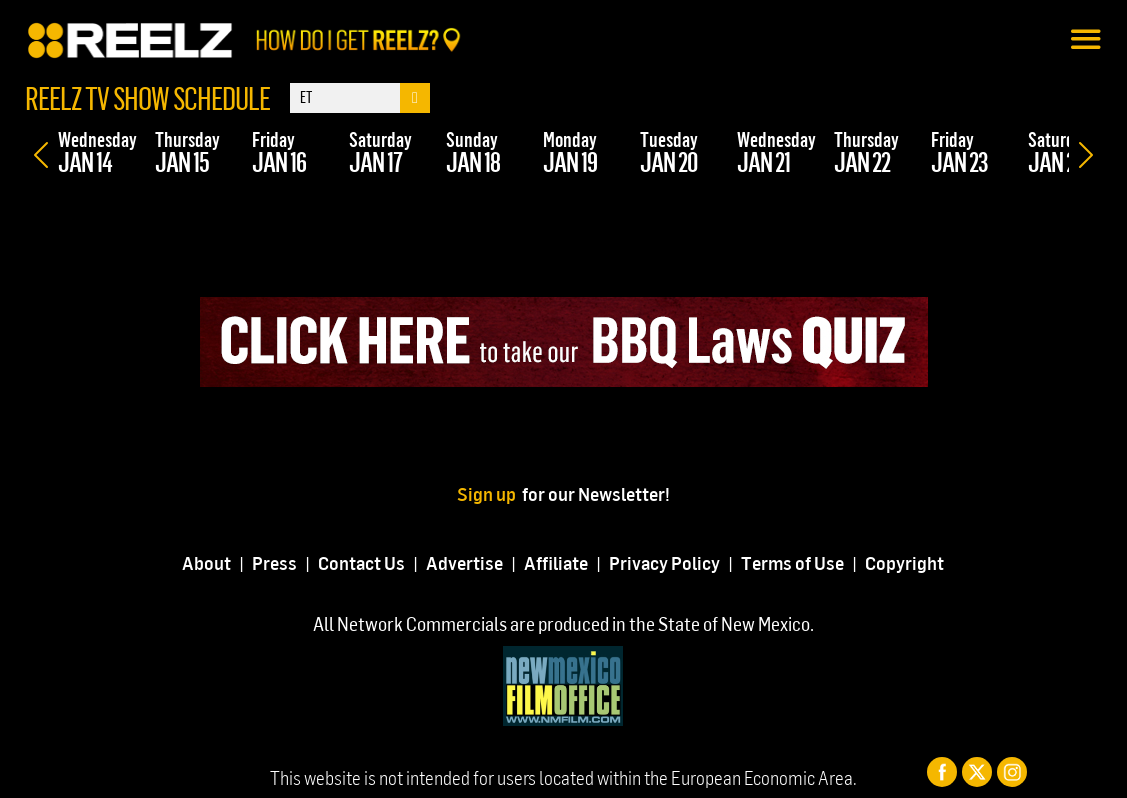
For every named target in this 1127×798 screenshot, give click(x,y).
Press (274, 562)
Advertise (464, 562)
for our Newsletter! (596, 493)
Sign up (489, 493)
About (206, 562)
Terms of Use (792, 562)
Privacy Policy (664, 562)
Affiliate (556, 562)
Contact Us (361, 562)
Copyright (904, 562)
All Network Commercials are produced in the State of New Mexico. (563, 623)
